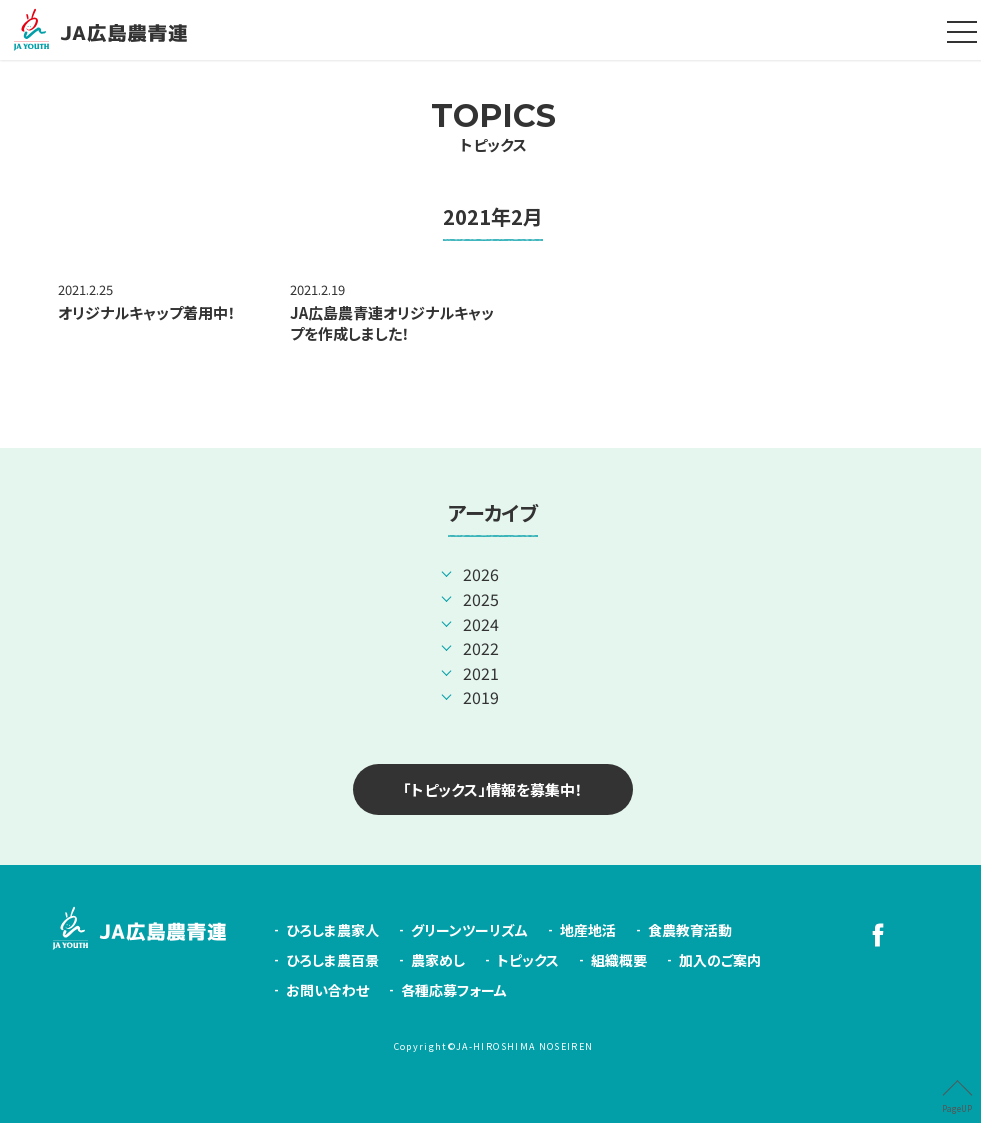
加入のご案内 (720, 961)
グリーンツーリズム (469, 931)
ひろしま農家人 (332, 931)
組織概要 (619, 961)
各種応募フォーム (454, 991)
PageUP (957, 1108)
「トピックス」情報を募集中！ (493, 790)
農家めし (438, 961)
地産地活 (588, 931)
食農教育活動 (690, 931)
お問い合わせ (327, 991)
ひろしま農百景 (332, 961)
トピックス (493, 126)
